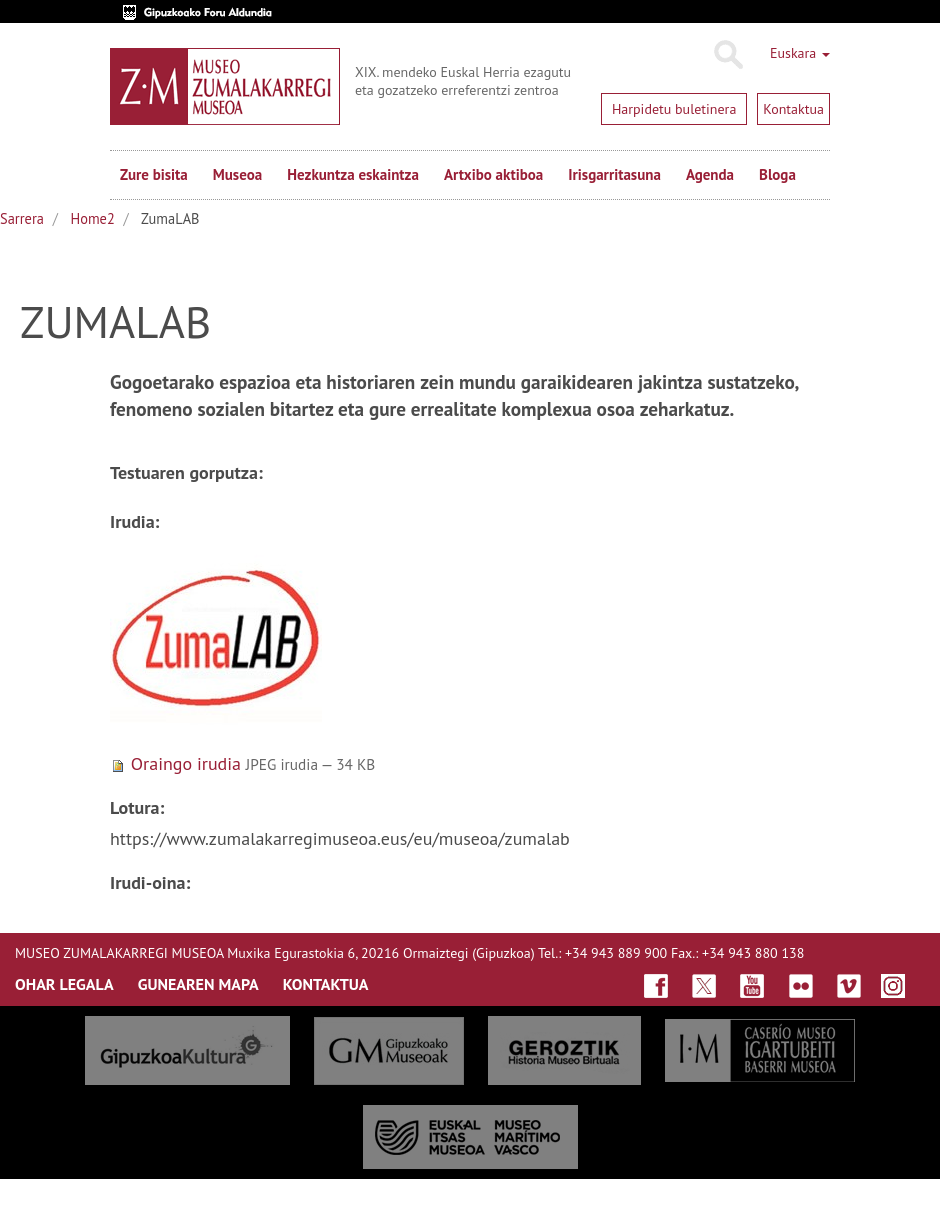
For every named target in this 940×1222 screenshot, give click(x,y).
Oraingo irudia (186, 763)
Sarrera (22, 218)
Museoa (237, 174)
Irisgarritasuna (614, 174)
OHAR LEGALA (64, 984)
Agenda (710, 174)
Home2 (93, 218)
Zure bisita (154, 174)
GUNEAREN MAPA (198, 984)
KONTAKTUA (326, 984)
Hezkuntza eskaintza (353, 174)
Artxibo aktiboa (493, 174)
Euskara (800, 53)
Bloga (777, 174)
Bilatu (727, 55)
